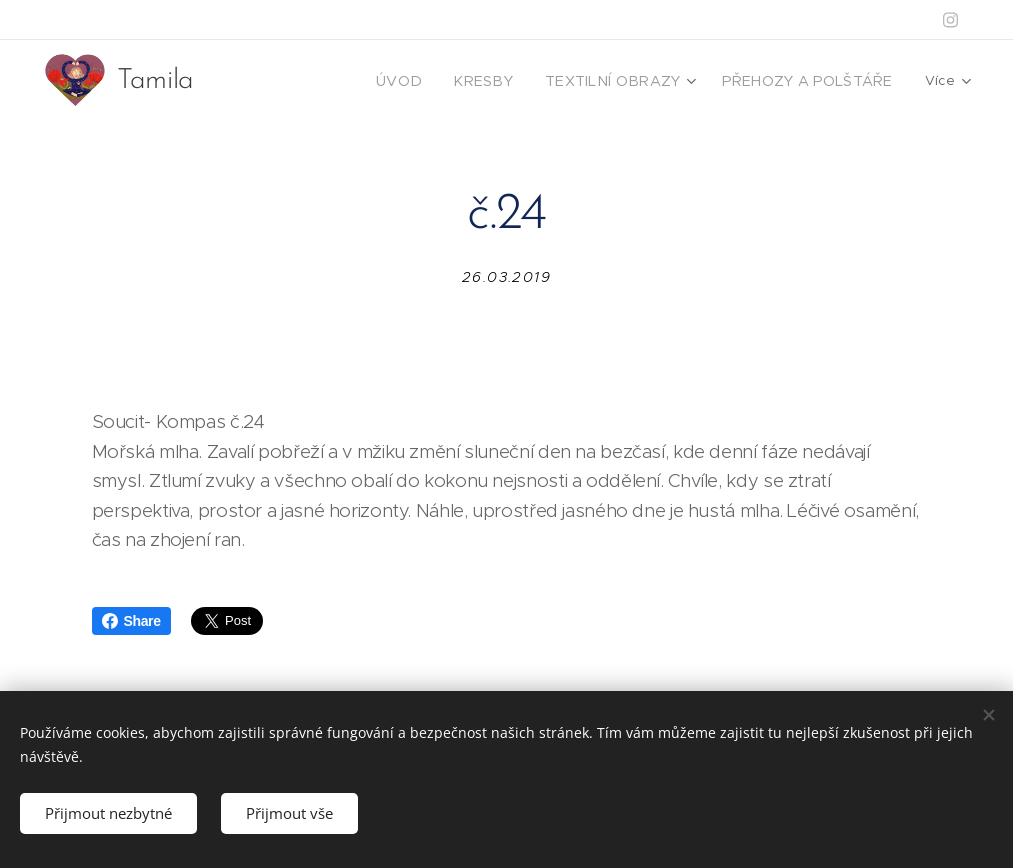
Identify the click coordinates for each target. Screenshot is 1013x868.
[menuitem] (443, 81)
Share (131, 621)
